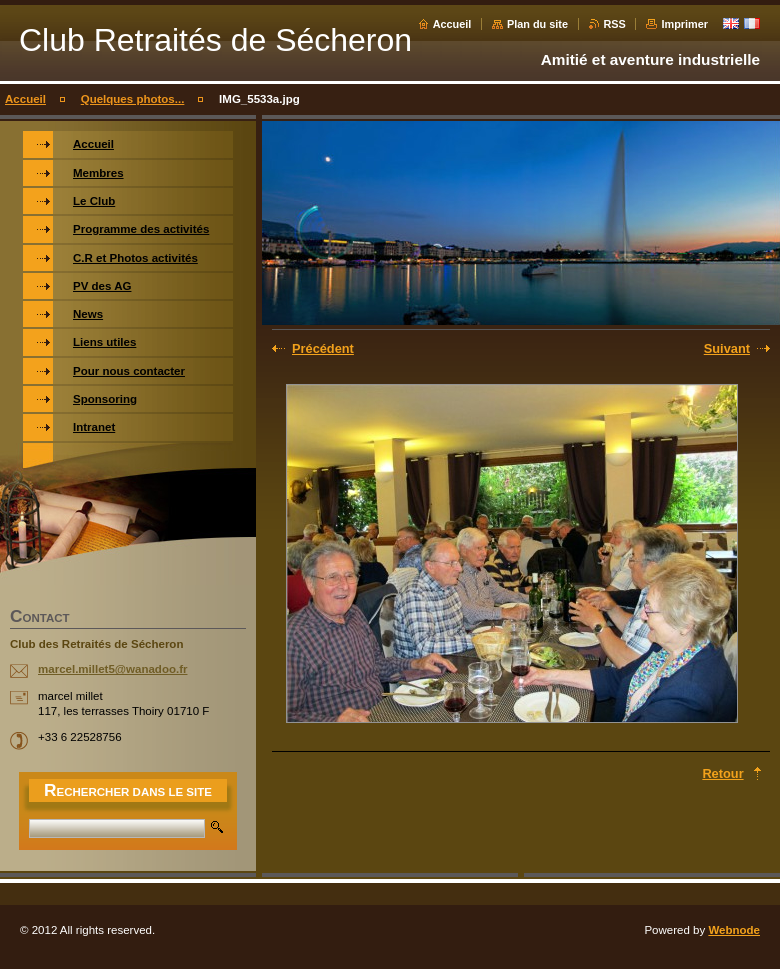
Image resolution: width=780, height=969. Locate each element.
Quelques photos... (133, 99)
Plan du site (537, 24)
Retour (722, 773)
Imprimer (684, 24)
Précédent (323, 348)
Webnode (734, 930)
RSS (615, 24)
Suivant (727, 348)
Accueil (452, 24)
